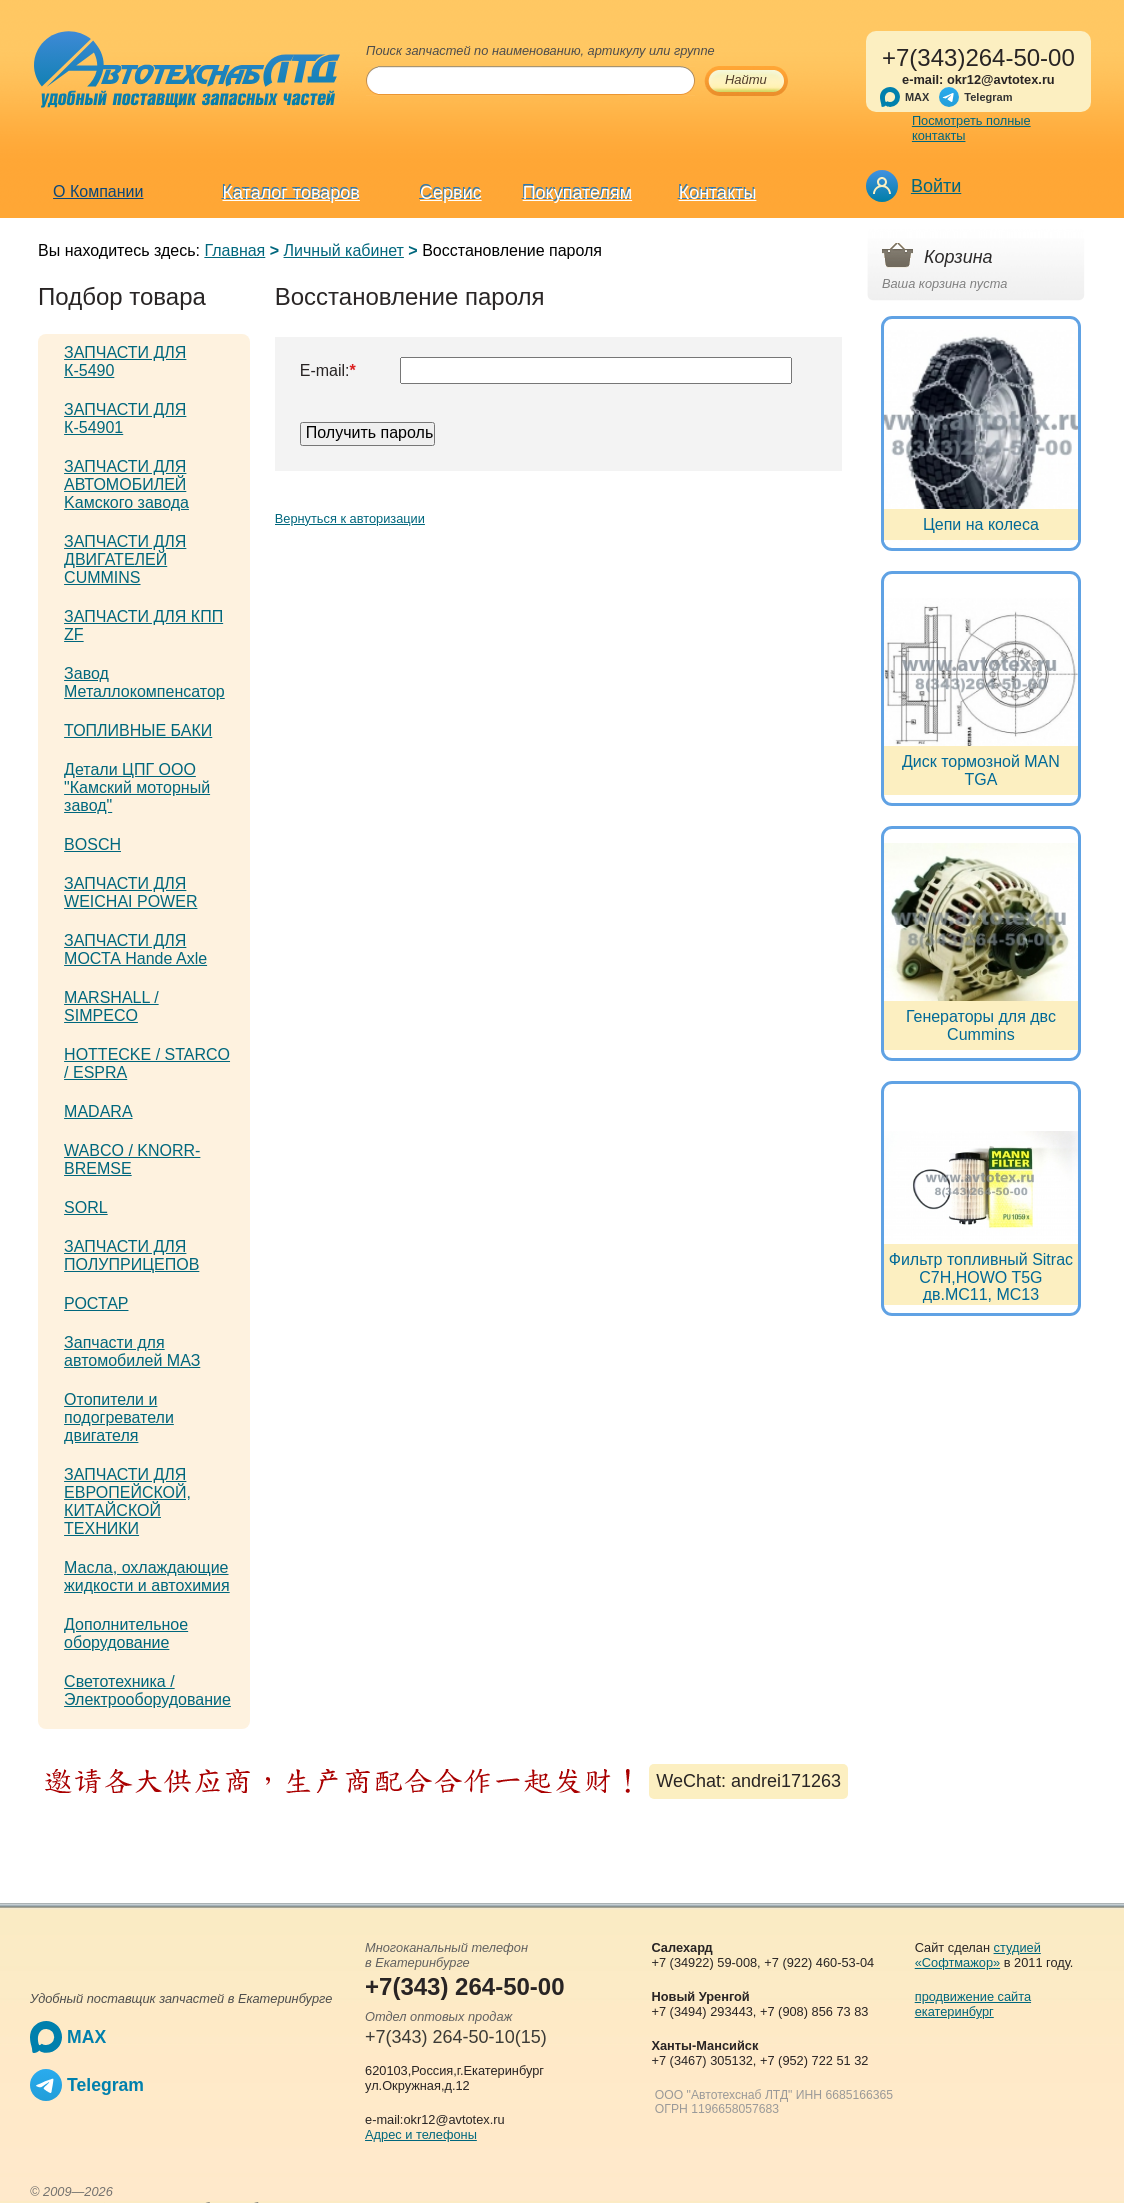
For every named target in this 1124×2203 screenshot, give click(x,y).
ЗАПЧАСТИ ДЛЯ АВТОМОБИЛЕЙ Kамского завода (126, 484)
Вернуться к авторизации (350, 518)
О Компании (98, 191)
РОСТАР (96, 1303)
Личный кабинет (344, 250)
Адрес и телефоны (421, 2134)
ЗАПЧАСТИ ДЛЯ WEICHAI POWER (130, 892)
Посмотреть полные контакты (971, 128)
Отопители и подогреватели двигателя (119, 1417)
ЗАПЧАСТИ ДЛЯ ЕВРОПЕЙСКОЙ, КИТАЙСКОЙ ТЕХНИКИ (127, 1501)
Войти (936, 186)
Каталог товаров (290, 193)
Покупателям (577, 193)
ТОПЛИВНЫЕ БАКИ (138, 730)
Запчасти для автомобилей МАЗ (132, 1351)
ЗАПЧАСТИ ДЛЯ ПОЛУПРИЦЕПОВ (131, 1255)
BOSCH (92, 844)
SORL (86, 1207)
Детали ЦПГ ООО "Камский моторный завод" (137, 787)
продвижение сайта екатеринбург (973, 2004)
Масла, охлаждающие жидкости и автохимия (147, 1576)
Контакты (718, 193)
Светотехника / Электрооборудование (147, 1690)
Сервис (451, 193)
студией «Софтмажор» (978, 1955)
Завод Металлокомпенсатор (144, 682)
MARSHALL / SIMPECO (111, 1006)
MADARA (98, 1111)
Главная (234, 250)
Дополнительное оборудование (126, 1633)
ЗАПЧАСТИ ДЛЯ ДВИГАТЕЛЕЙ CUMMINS (125, 559)
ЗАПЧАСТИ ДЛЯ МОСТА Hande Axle (135, 949)
